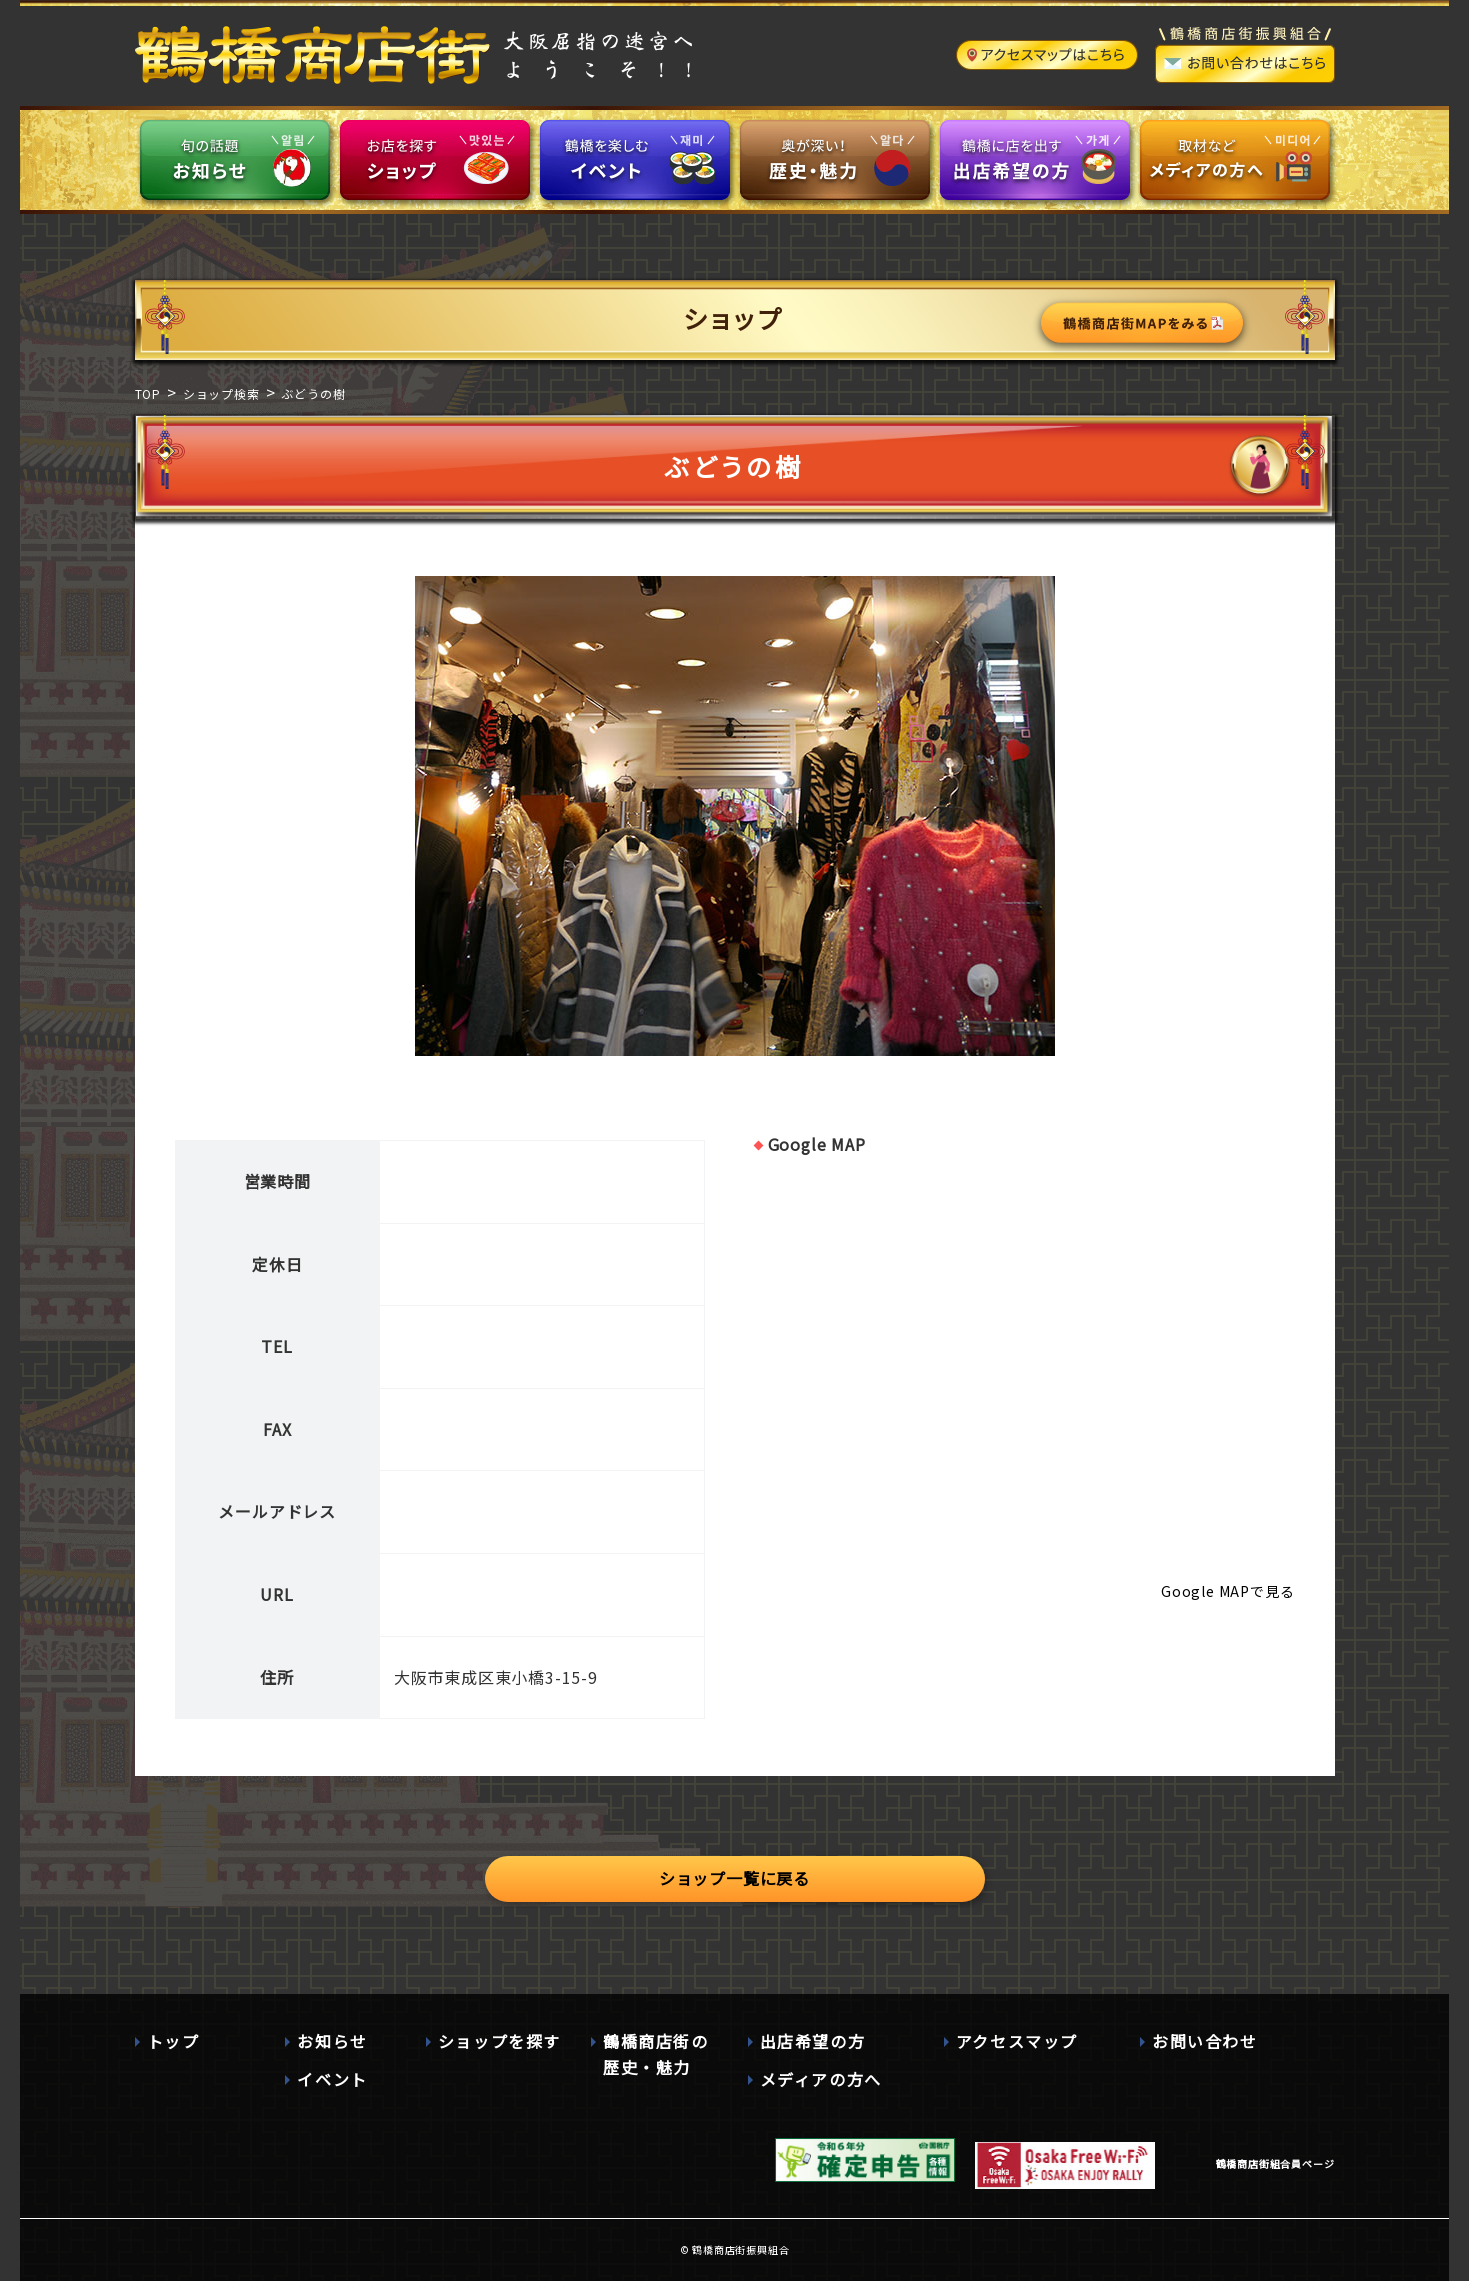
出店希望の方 (813, 2041)
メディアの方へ (821, 2079)
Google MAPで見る (1227, 1591)
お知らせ (332, 2041)
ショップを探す (499, 2041)
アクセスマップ (1017, 2041)
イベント (332, 2079)
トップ (173, 2041)
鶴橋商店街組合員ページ (1275, 2163)
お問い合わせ (1205, 2041)
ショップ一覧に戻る (734, 1878)
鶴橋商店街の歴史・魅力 (656, 2054)
